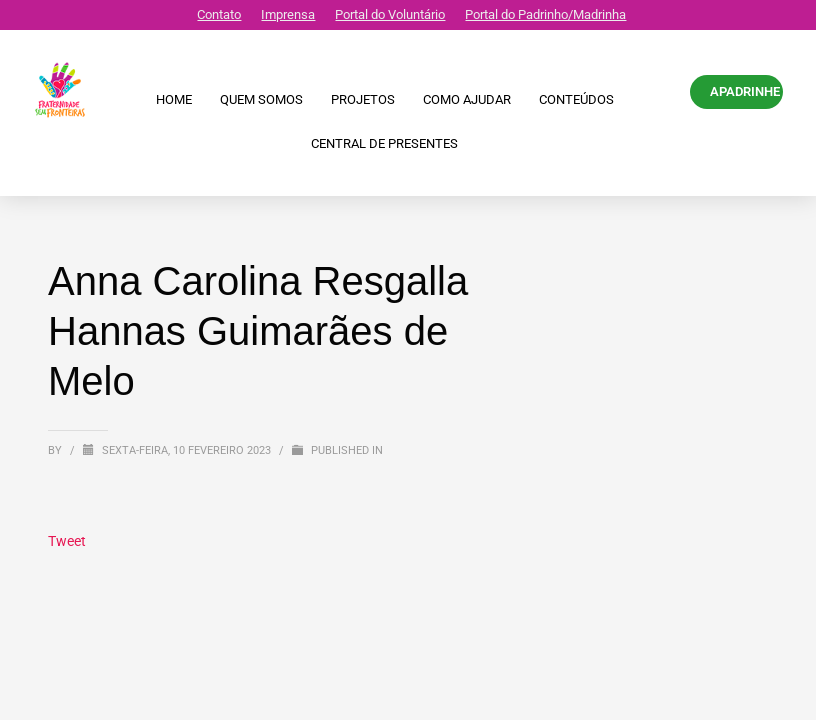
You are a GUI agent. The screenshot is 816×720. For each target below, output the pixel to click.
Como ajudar (467, 99)
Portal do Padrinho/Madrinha (545, 14)
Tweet (67, 541)
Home (174, 99)
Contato (219, 14)
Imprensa (288, 14)
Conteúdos (576, 99)
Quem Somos (261, 99)
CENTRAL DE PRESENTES (384, 143)
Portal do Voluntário (390, 14)
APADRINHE (745, 91)
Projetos (363, 99)
